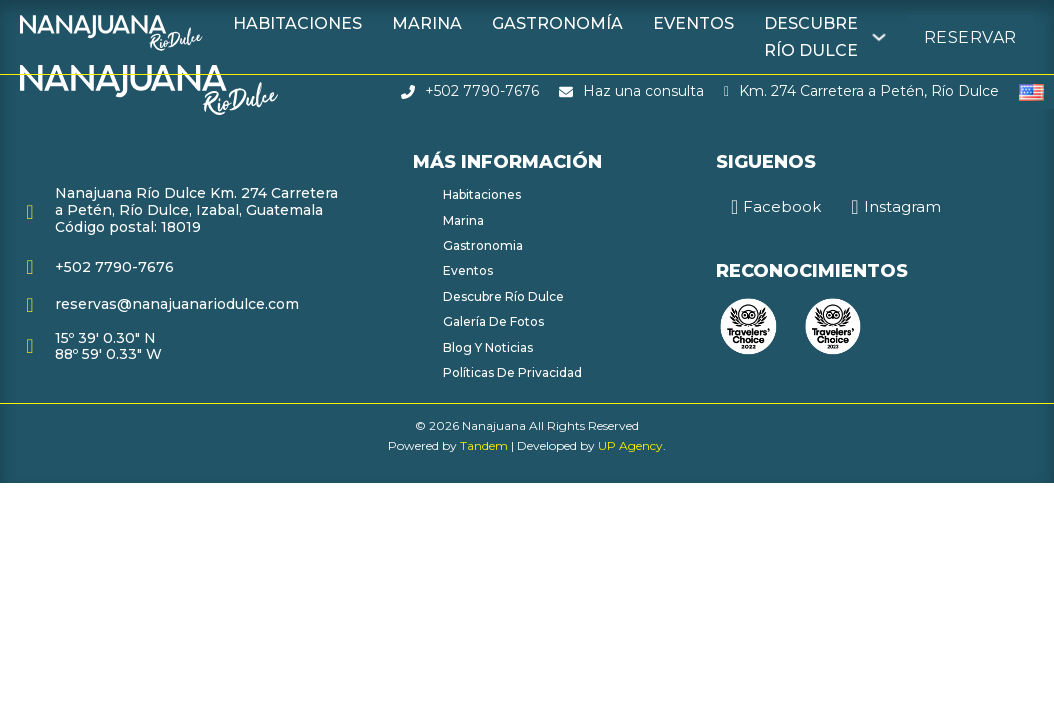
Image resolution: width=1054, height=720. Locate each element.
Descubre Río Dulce (811, 37)
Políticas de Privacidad (512, 372)
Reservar (970, 37)
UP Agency (630, 445)
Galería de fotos (493, 321)
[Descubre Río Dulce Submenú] (879, 37)
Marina (427, 23)
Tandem (484, 445)
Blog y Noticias (488, 347)
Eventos (693, 23)
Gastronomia (483, 245)
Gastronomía (557, 23)
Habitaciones (297, 23)
